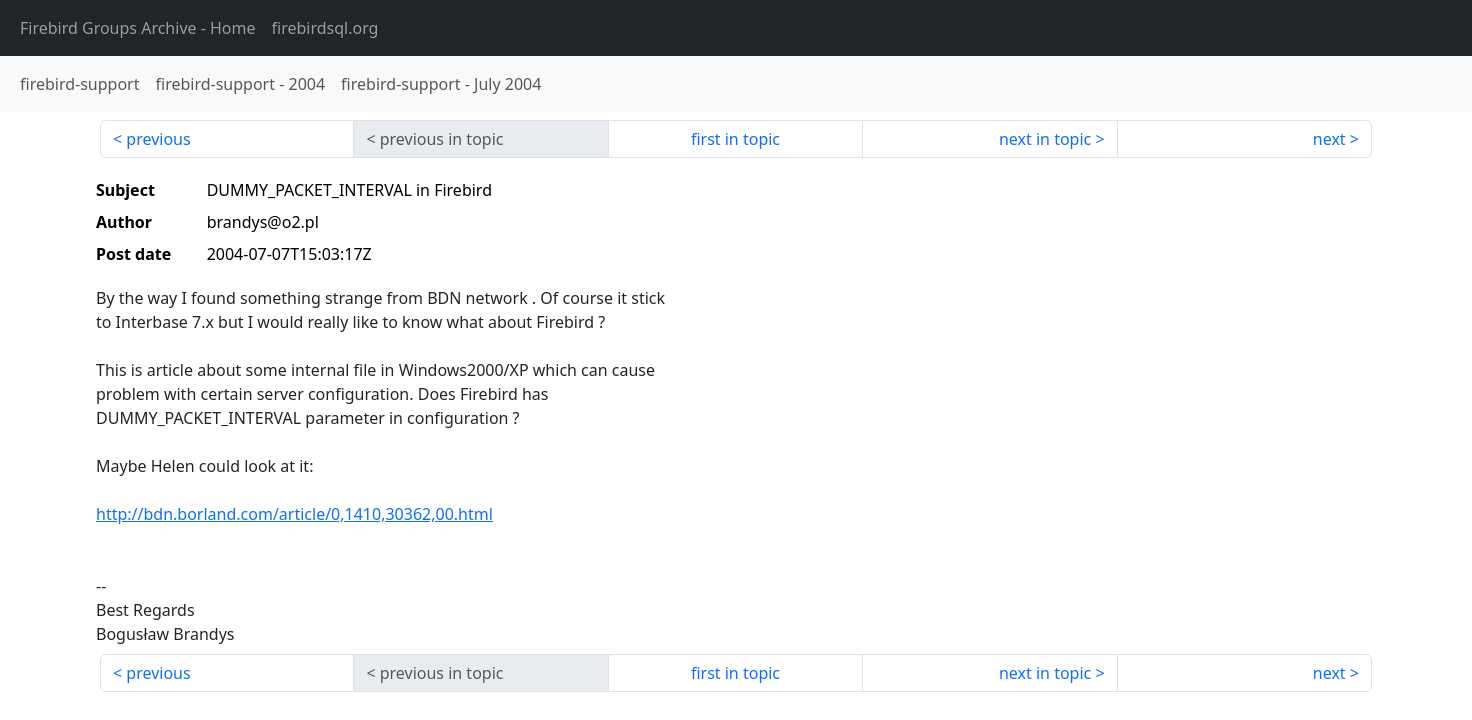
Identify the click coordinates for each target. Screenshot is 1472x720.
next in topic (1045, 139)
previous (158, 139)
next (1329, 139)
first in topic (735, 139)
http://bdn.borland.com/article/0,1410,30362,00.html (294, 514)
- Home (138, 28)
